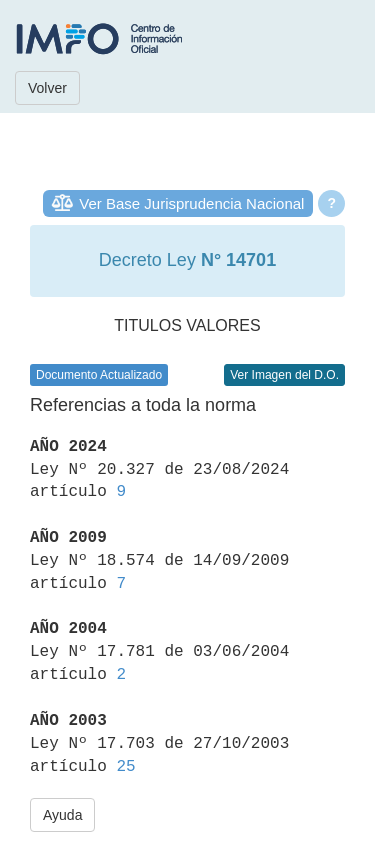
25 (125, 767)
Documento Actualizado (99, 375)
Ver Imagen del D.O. (284, 375)
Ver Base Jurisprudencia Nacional (191, 203)
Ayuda (62, 815)
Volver (47, 88)
